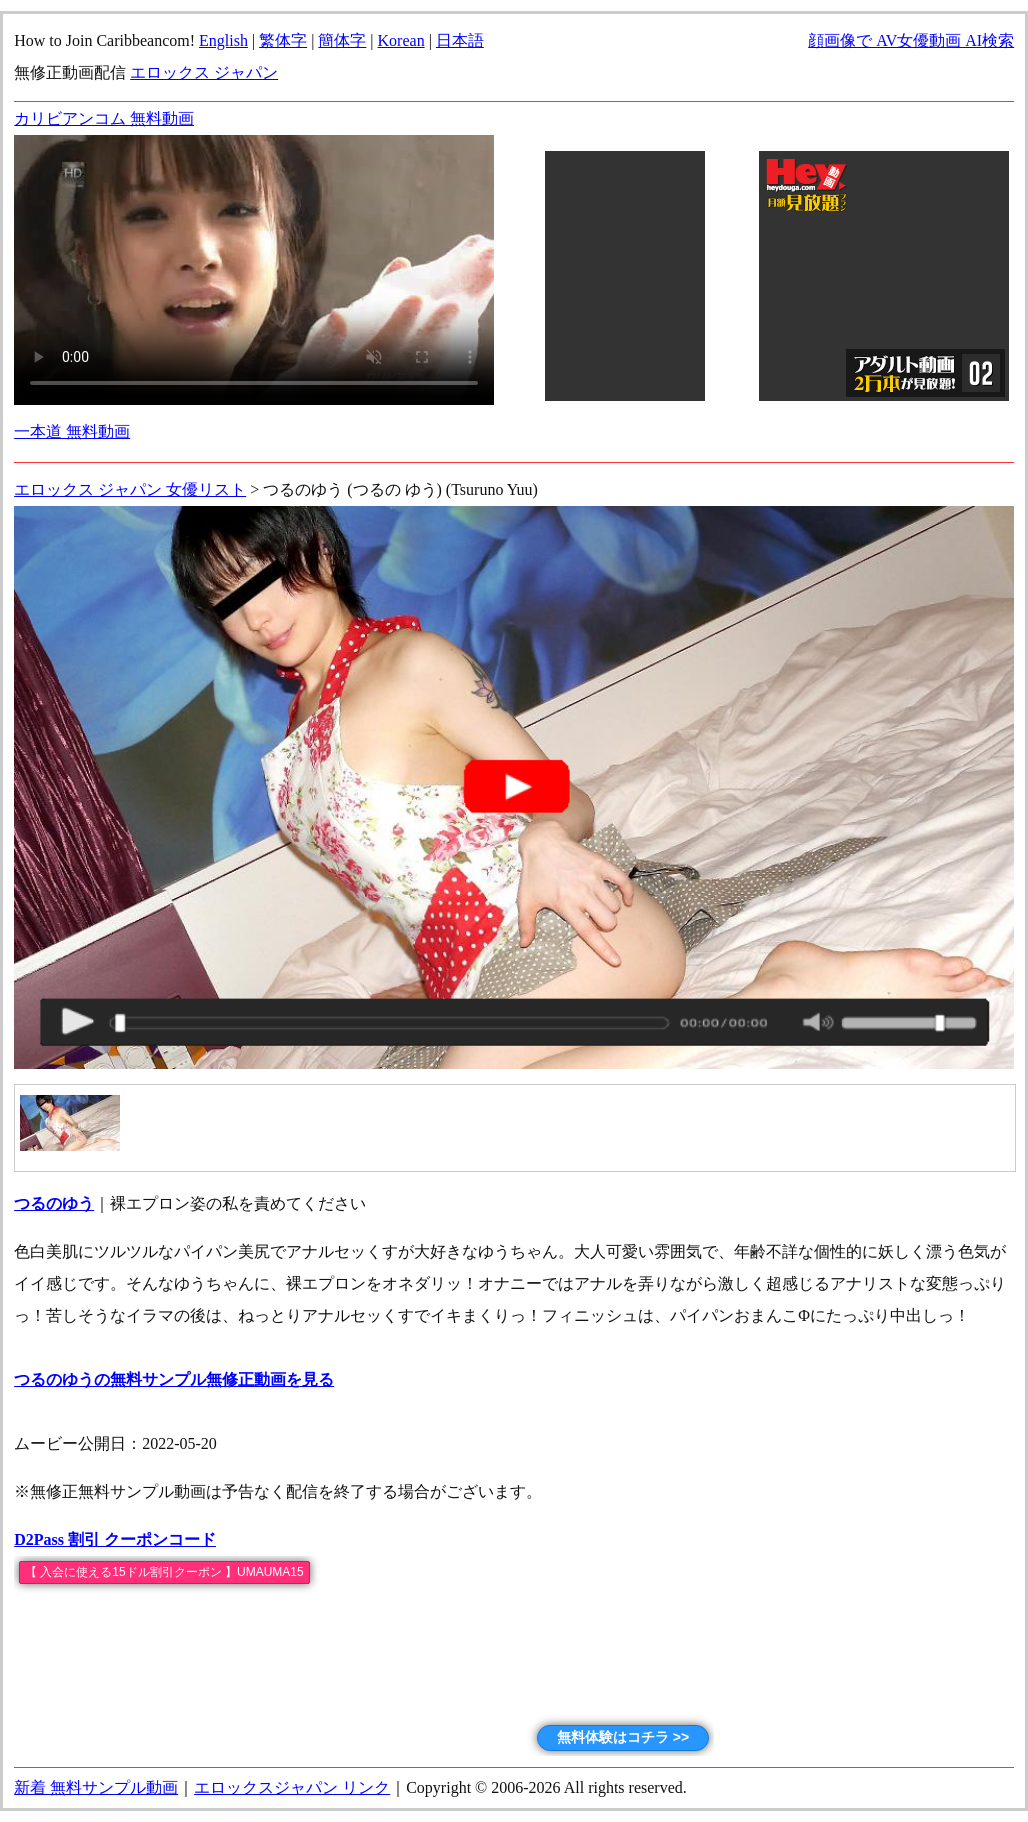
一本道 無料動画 (72, 431)
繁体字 (283, 40)
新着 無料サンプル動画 (96, 1787)
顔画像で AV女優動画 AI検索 (911, 40)
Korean (401, 40)
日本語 (460, 40)
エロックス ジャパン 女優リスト (130, 489)
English (223, 40)
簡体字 (342, 40)
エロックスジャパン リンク (292, 1787)
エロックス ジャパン (204, 72)
